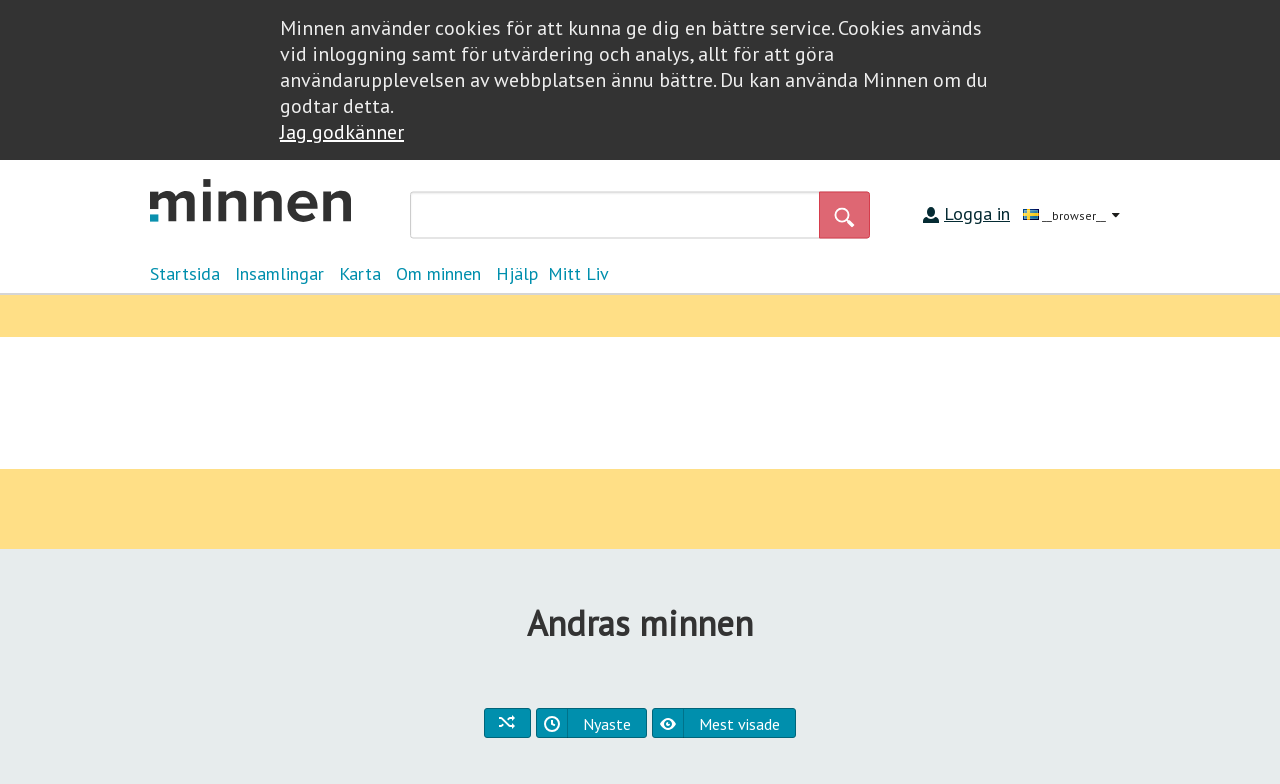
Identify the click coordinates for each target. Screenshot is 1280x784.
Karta (360, 273)
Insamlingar (279, 273)
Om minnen (438, 273)
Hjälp (517, 273)
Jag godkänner (342, 132)
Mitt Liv (578, 273)
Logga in (977, 213)
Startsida (185, 273)
